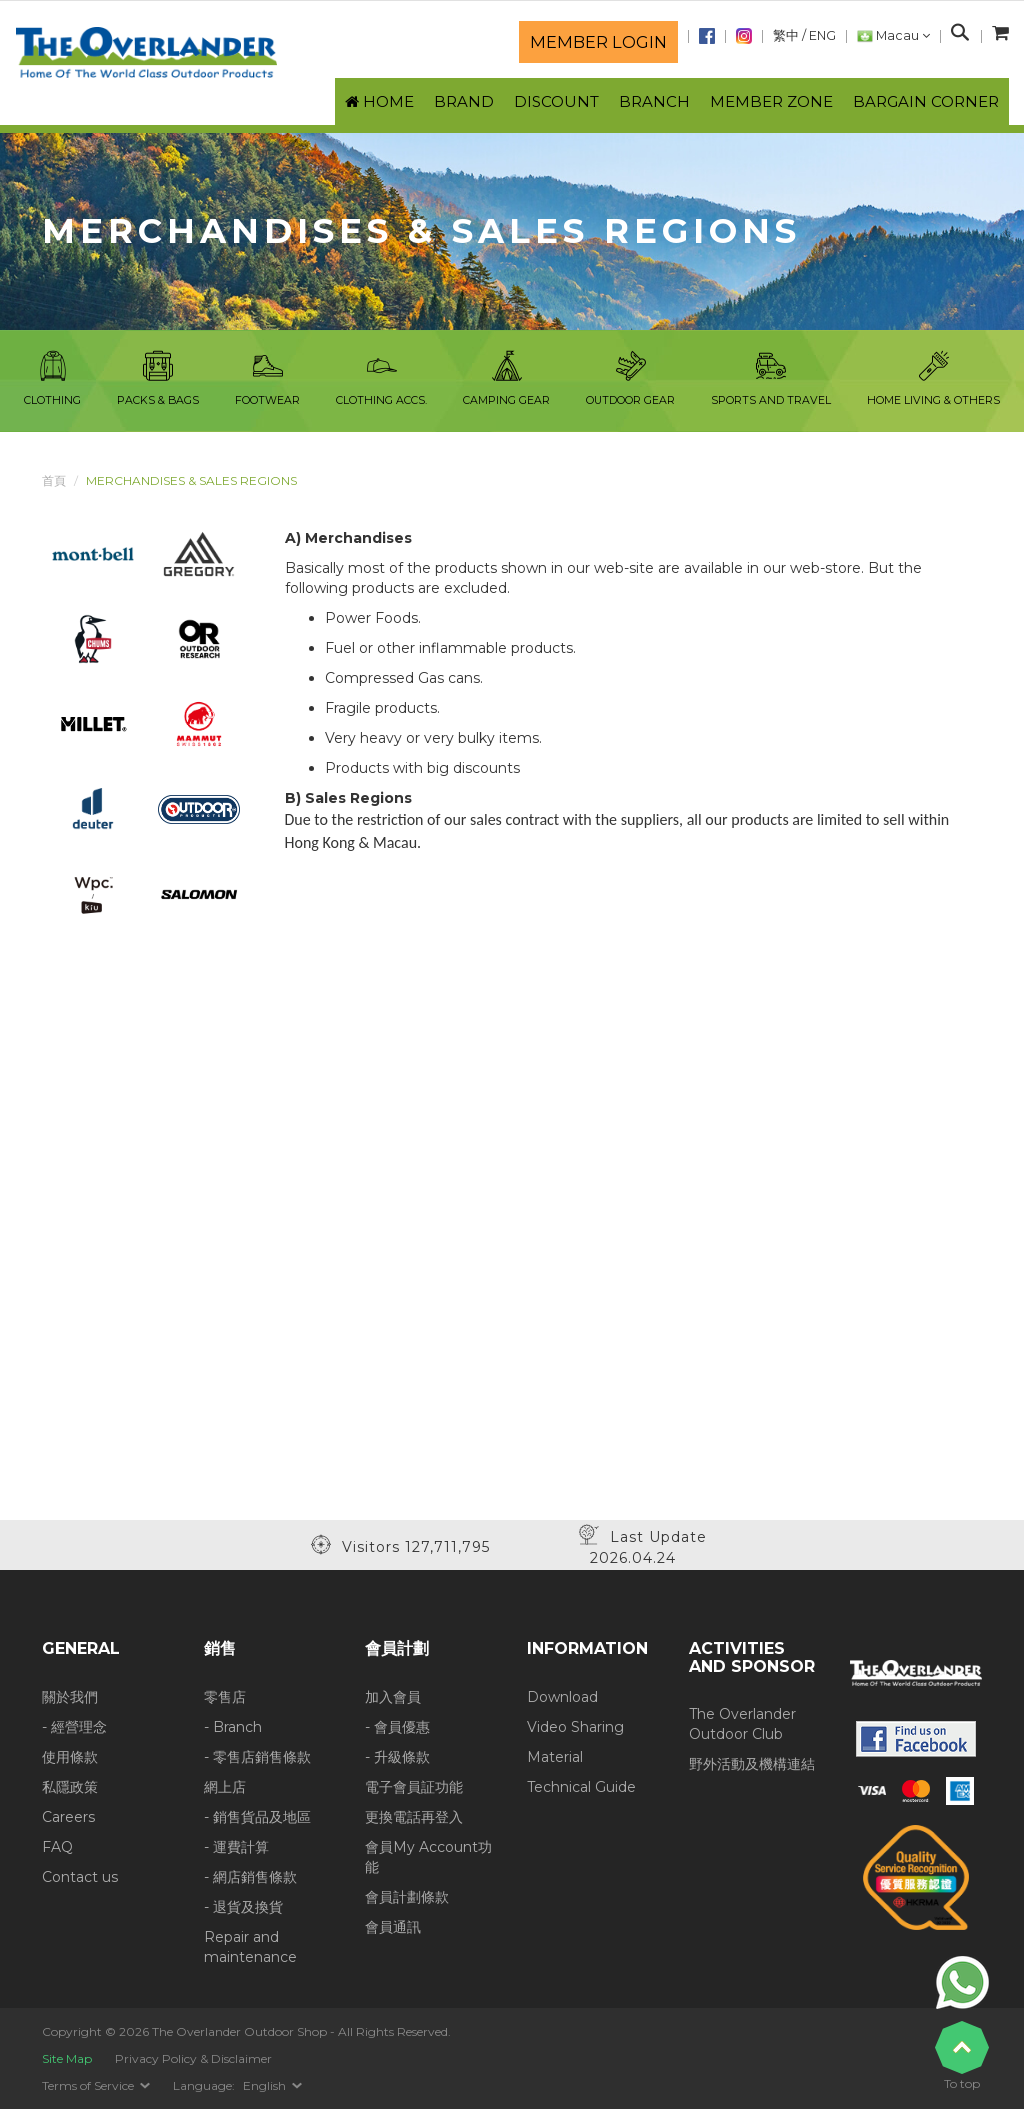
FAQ (57, 1847)
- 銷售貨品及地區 (257, 1817)
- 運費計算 (236, 1847)
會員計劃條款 (407, 1897)
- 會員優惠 (397, 1727)
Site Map (67, 2058)
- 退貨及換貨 (243, 1907)
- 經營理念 (74, 1727)
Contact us (80, 1877)
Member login (598, 42)
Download (562, 1697)
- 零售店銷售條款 (257, 1757)
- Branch (233, 1727)
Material (555, 1757)
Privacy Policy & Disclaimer (193, 2058)
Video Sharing (575, 1727)
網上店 (225, 1787)
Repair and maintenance (250, 1947)
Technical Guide (581, 1787)
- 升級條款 (397, 1757)
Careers (68, 1817)
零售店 (225, 1697)
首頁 (54, 480)
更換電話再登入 (414, 1817)
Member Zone (771, 101)
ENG (822, 35)
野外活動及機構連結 (752, 1764)
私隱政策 (70, 1787)
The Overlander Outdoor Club (742, 1724)
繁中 (786, 35)
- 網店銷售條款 (250, 1877)
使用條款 (70, 1757)
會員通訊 (393, 1927)
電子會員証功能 (414, 1787)
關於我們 (70, 1697)
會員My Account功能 (428, 1857)
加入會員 (393, 1697)
